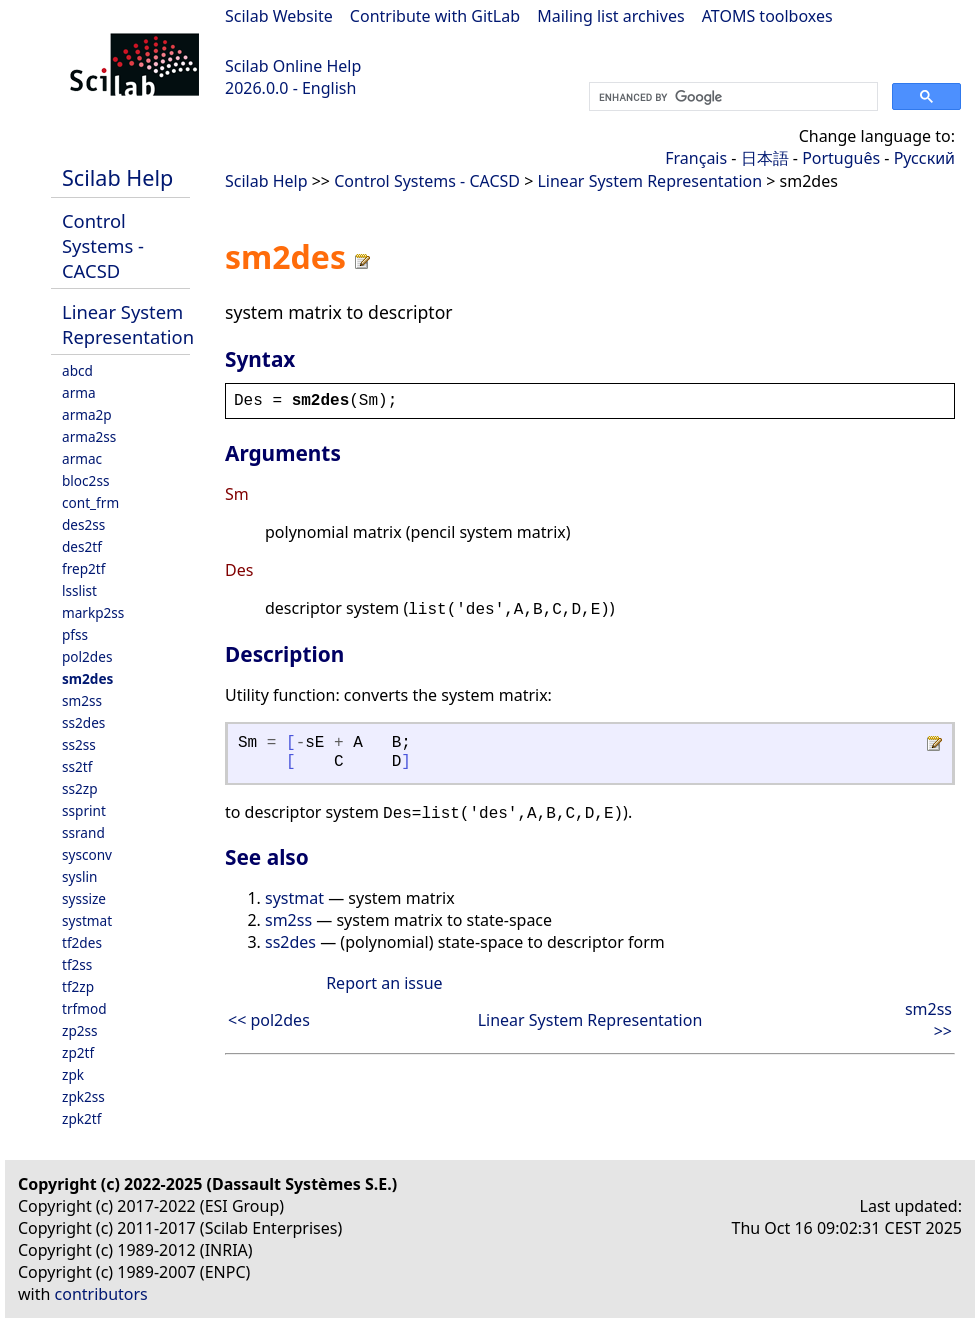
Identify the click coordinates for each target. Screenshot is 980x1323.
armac (82, 458)
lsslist (79, 590)
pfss (75, 634)
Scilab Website (279, 16)
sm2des (87, 678)
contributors (101, 1294)
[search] (731, 97)
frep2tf (83, 568)
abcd (77, 370)
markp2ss (93, 612)
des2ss (83, 524)
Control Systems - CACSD (103, 245)
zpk (73, 1074)
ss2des (83, 722)
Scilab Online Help (293, 66)
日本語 (765, 158)
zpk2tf (81, 1118)
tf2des (82, 942)
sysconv (87, 854)
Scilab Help (117, 177)
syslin (79, 876)
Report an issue (384, 983)
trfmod (84, 1008)
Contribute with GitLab (435, 16)
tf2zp (78, 986)
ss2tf (77, 766)
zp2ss (80, 1030)
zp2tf (78, 1052)
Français (696, 158)
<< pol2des (269, 1020)
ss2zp (80, 788)
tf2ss (77, 964)
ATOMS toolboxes (767, 16)
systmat (87, 920)
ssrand (83, 832)
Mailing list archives (610, 16)
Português (841, 158)
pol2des (87, 656)
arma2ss (89, 436)
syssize (84, 898)
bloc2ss (85, 480)
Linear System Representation (128, 324)
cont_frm (90, 502)
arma (79, 392)
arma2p (87, 414)
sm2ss (82, 700)
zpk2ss (83, 1096)
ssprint (84, 810)
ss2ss (79, 744)
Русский (924, 158)
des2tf (82, 546)
